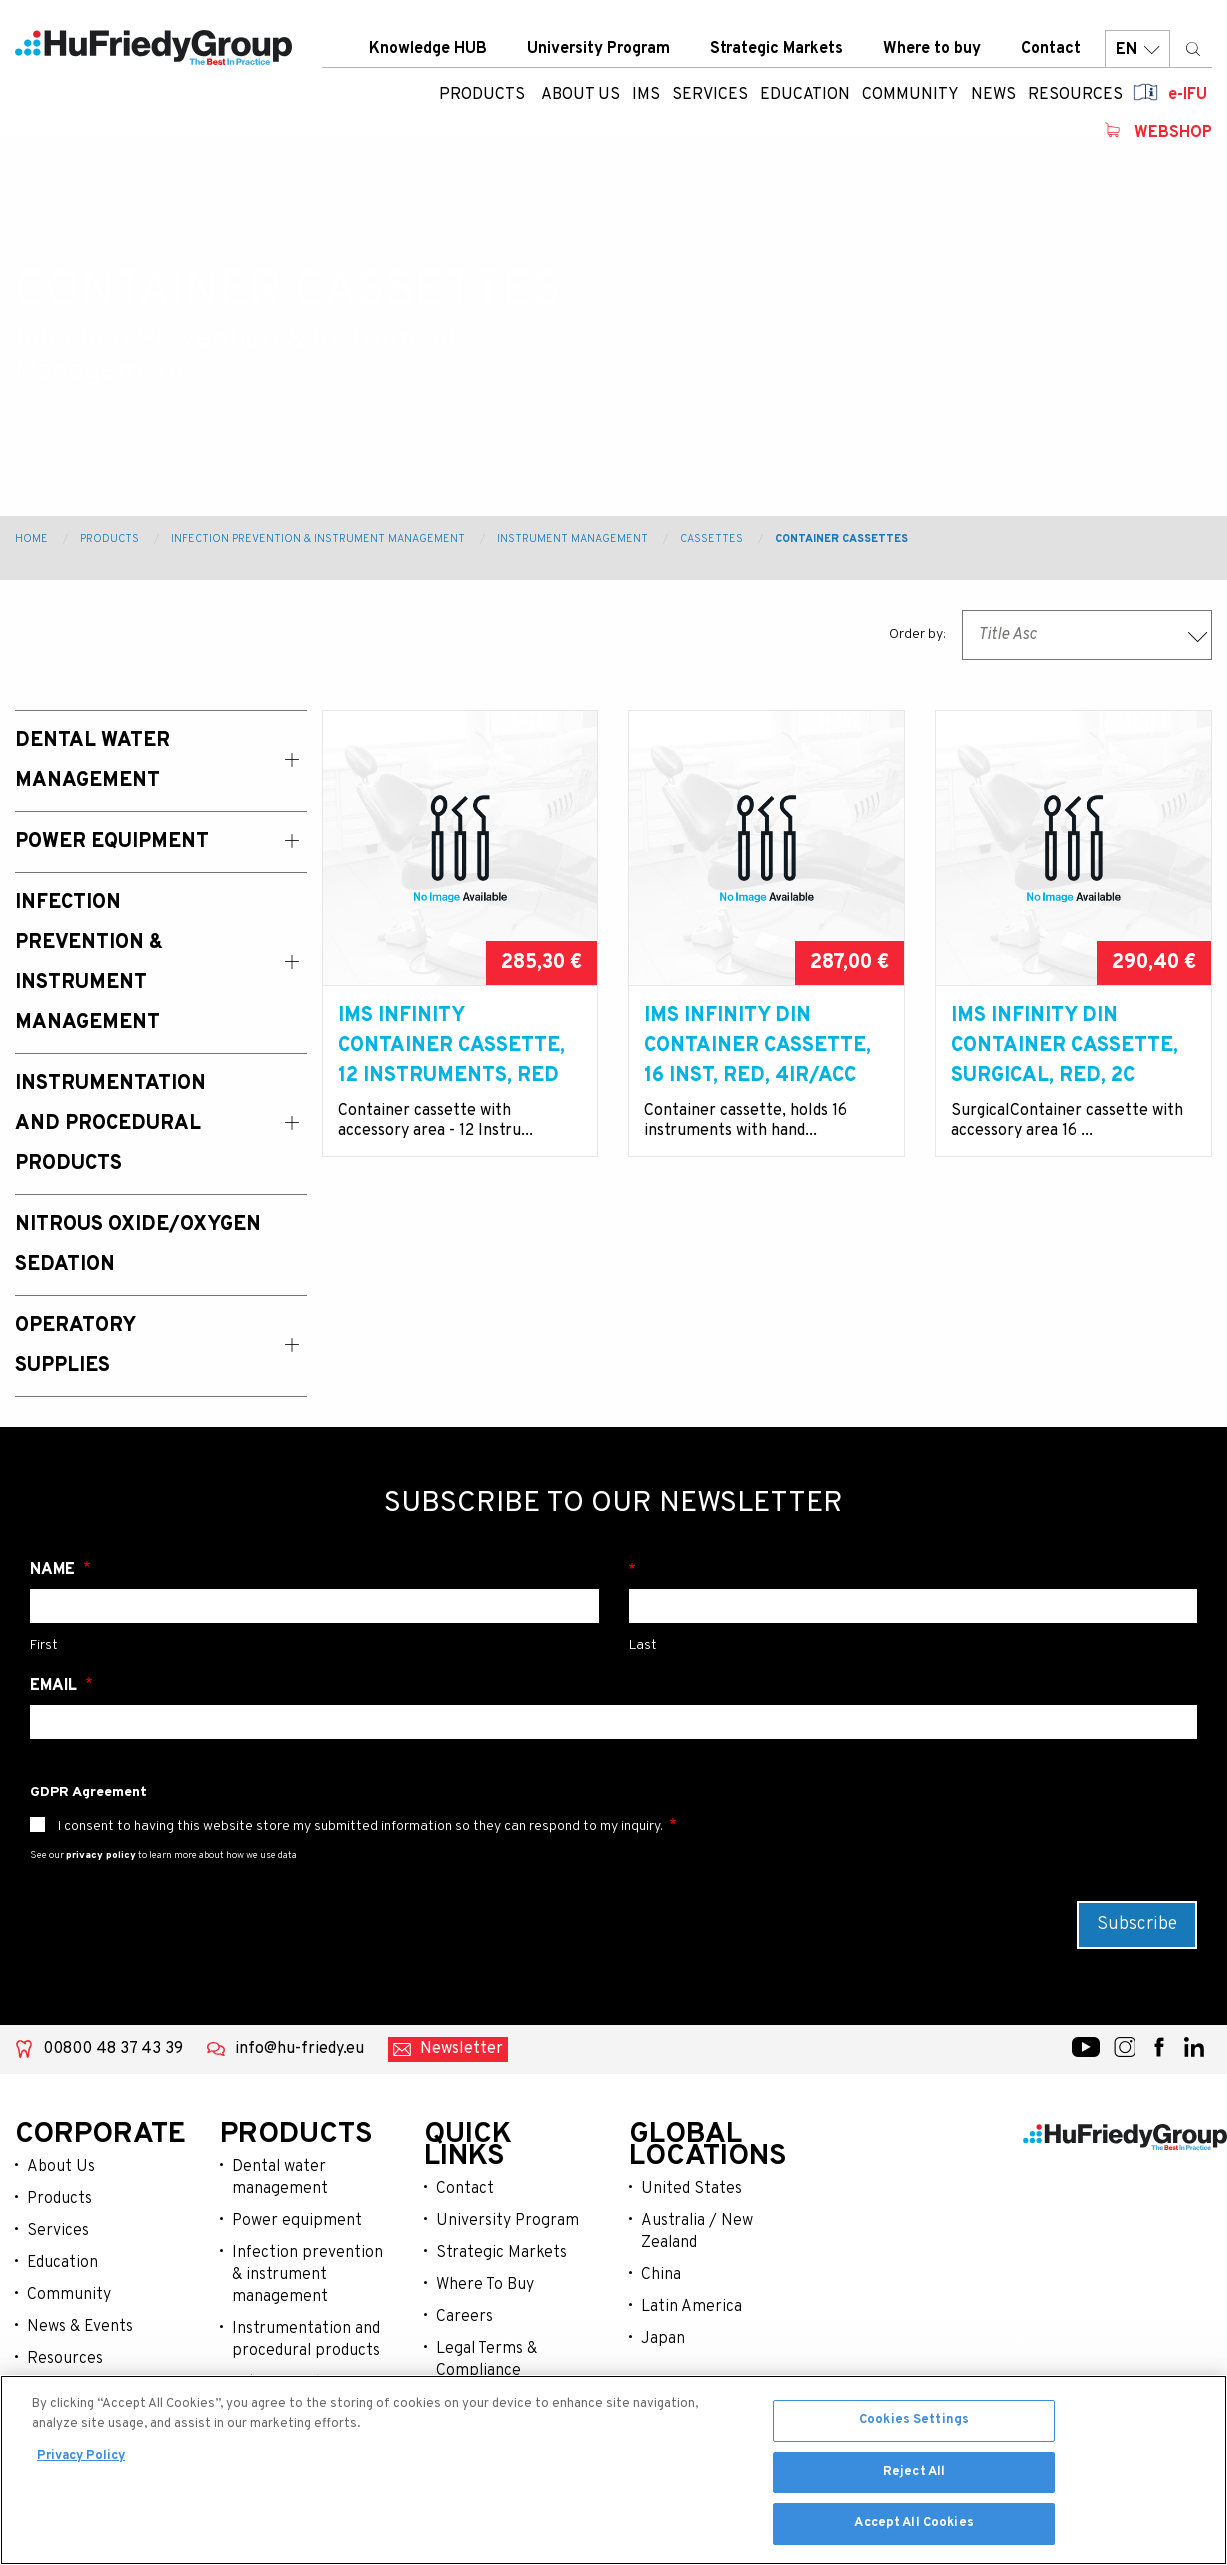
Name (54, 1570)
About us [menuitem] (580, 95)
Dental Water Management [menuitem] (92, 761)
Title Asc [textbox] (1007, 635)
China (661, 2275)
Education (62, 2263)
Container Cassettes (841, 539)
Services (58, 2231)
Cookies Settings (914, 2425)
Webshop (1173, 133)
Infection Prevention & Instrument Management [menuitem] (89, 963)
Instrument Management (572, 539)
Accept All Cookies (913, 2529)
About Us (61, 2167)
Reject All (914, 2477)
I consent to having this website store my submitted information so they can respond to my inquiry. (360, 1826)
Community (69, 2295)
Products (482, 95)
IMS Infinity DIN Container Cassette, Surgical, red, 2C (1064, 1046)
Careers (464, 2317)
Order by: (917, 634)
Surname (913, 1570)
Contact (1051, 49)
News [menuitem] (993, 95)
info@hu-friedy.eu (299, 2049)
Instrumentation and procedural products (306, 2340)
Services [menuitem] (710, 95)
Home (31, 539)
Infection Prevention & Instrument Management (318, 539)
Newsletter (461, 2049)
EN (1137, 49)
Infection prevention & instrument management (307, 2275)
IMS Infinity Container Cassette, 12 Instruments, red (451, 1046)
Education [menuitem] (805, 95)
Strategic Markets (776, 49)
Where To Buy (485, 2285)
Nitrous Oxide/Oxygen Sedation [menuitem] (138, 1245)
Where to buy (932, 49)
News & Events (80, 2327)
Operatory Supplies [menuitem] (75, 1346)
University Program (598, 49)
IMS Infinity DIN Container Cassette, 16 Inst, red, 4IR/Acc (757, 1046)
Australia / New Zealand (697, 2232)
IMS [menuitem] (646, 95)
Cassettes (711, 539)
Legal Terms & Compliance (486, 2360)
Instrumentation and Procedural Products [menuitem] (110, 1124)
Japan (663, 2339)
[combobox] (1087, 635)
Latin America (691, 2307)
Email (55, 1686)
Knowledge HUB (428, 49)
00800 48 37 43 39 (113, 2049)
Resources (65, 2359)
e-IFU (1187, 95)
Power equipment (297, 2221)
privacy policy (101, 1855)
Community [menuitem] (910, 95)
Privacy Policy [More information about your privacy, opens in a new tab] (81, 2461)
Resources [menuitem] (1075, 95)
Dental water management (280, 2178)
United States (691, 2189)
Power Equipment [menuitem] (112, 842)
